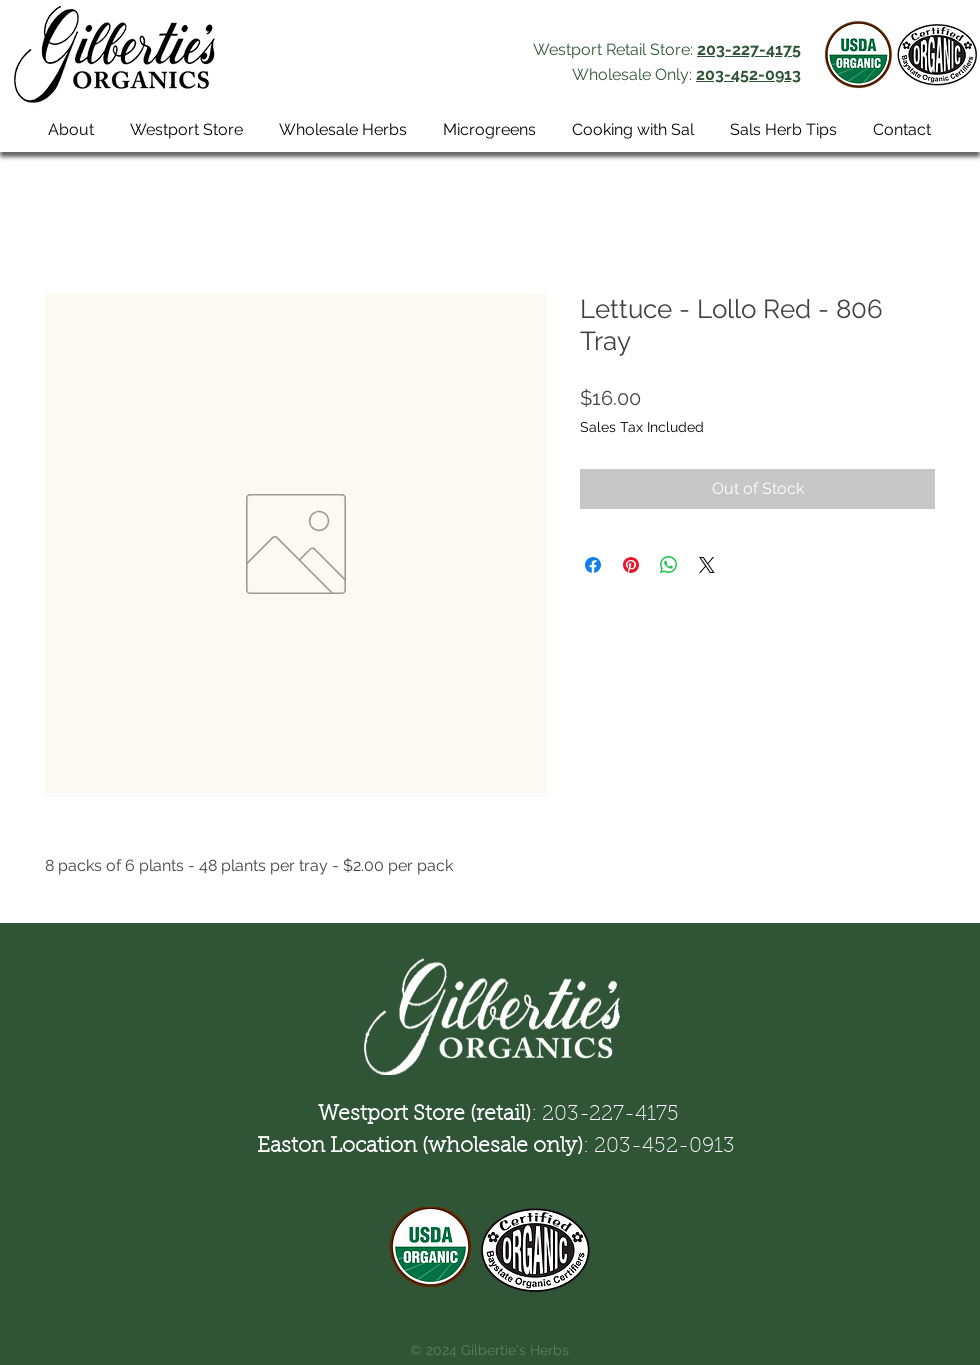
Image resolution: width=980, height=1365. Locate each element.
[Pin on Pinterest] (631, 565)
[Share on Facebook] (593, 565)
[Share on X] (707, 565)
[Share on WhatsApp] (669, 565)
